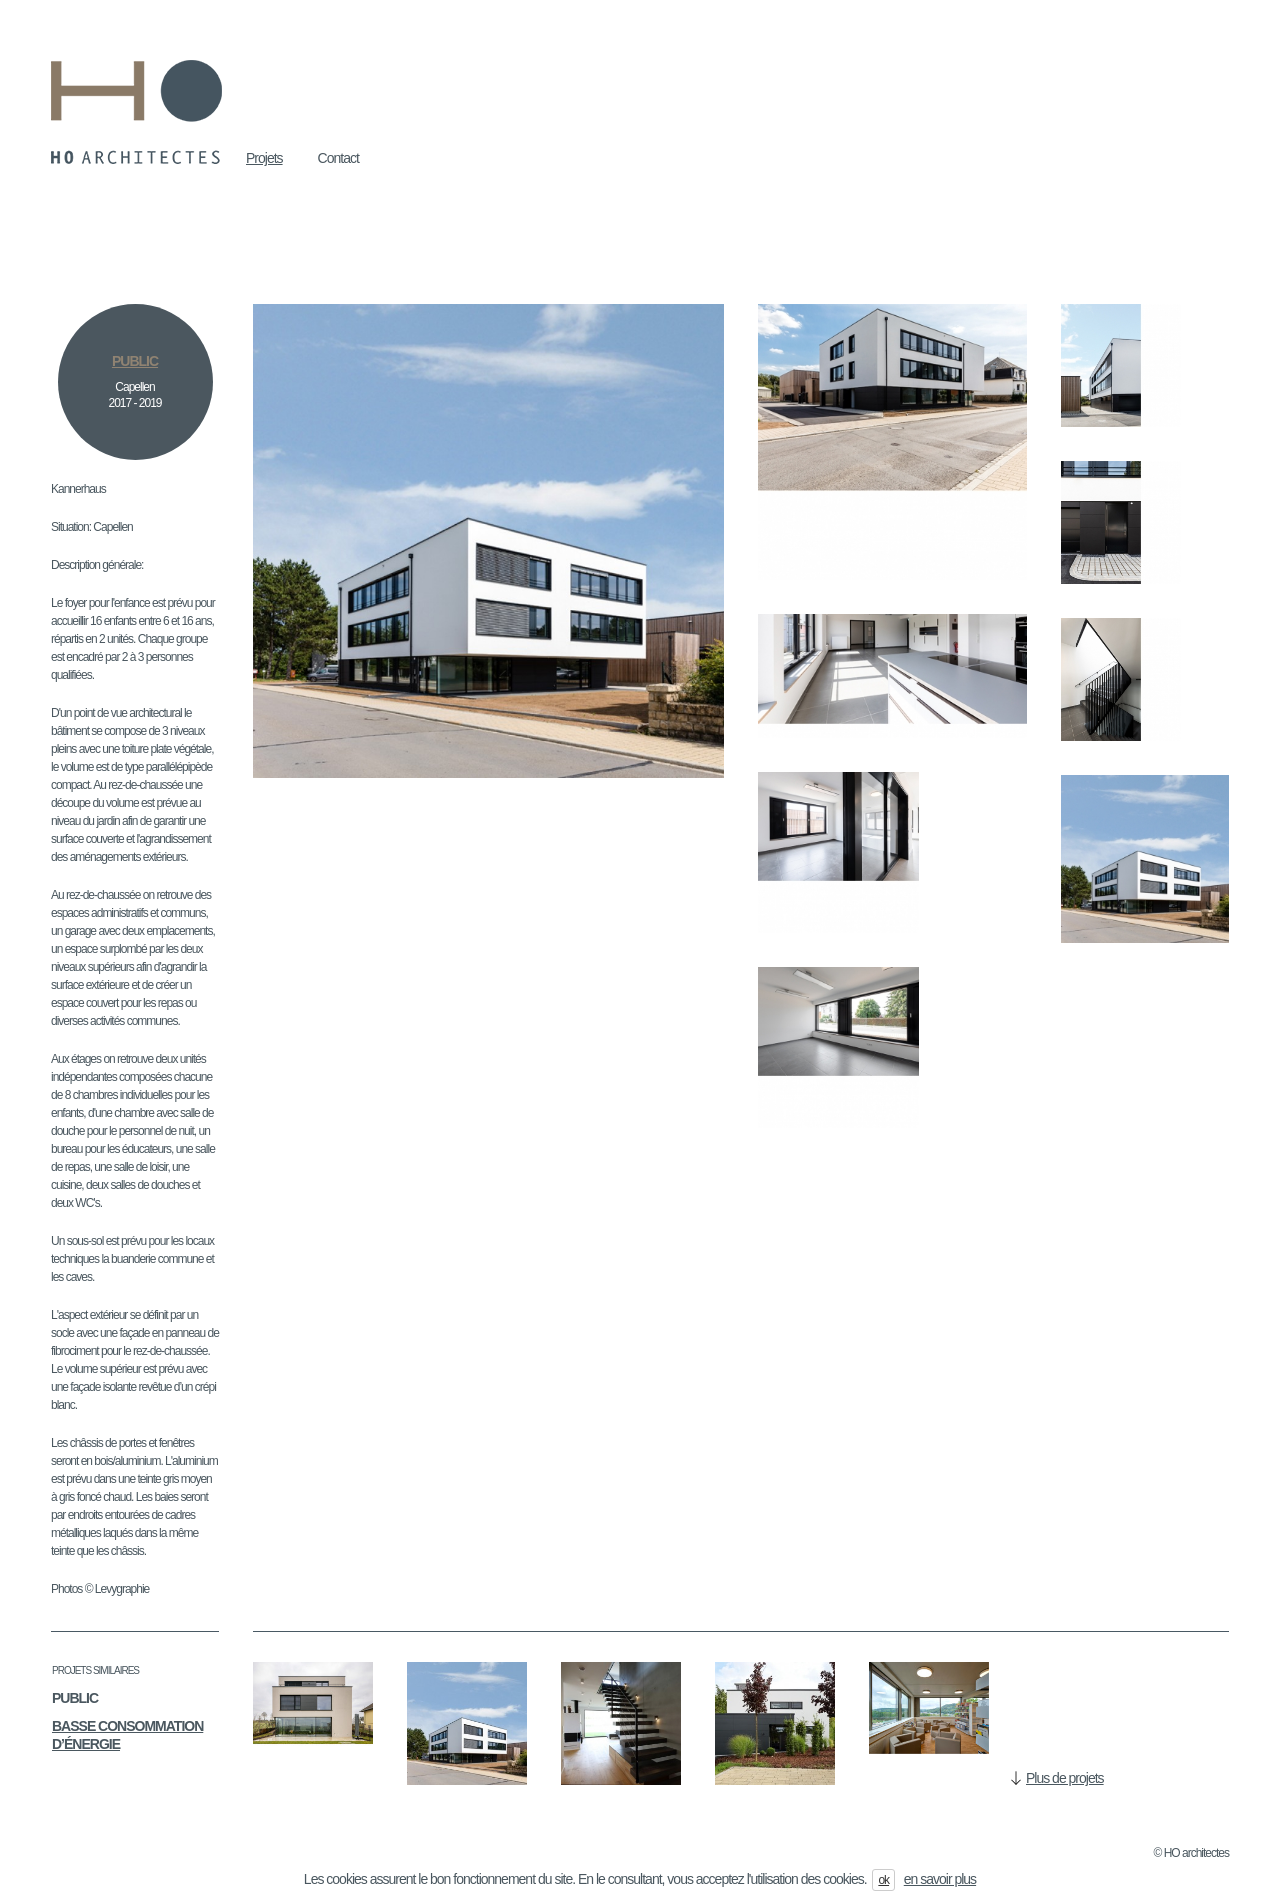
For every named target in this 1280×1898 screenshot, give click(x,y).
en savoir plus (940, 1879)
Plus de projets (1065, 1778)
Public (75, 1698)
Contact (338, 158)
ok (883, 1880)
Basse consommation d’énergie (127, 1735)
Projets (264, 158)
